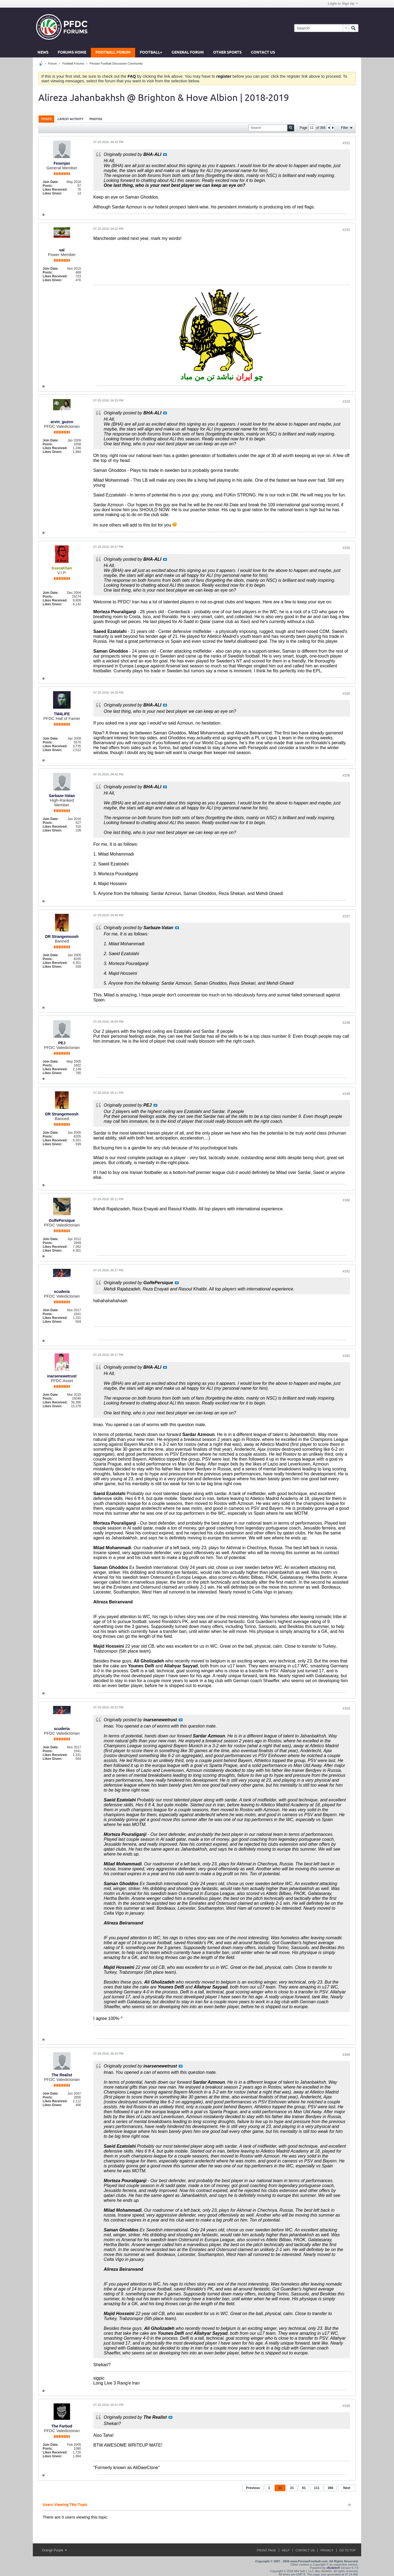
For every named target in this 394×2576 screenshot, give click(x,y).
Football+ (151, 52)
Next (346, 2488)
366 (330, 2488)
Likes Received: (55, 189)
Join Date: (51, 182)
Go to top (347, 2550)
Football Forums (73, 63)
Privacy (326, 2550)
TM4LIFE (62, 714)
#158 (346, 1023)
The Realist (62, 2075)
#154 (346, 548)
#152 (346, 230)
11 (280, 2488)
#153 (346, 401)
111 (317, 2488)
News (42, 52)
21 (292, 2488)
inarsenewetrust (61, 1376)
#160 (346, 1200)
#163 (346, 1708)
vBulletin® (333, 2567)
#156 (346, 775)
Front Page (266, 2550)
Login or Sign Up (343, 3)
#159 (346, 1094)
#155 (346, 694)
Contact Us (263, 52)
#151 (346, 143)
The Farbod (61, 2426)
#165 (346, 2406)
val (61, 250)
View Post (165, 154)
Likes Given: (52, 193)
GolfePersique (62, 1220)
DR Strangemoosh (62, 936)
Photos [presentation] (95, 119)
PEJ (61, 1043)
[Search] (321, 28)
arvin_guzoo (62, 422)
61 (304, 2488)
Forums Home (72, 52)
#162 (346, 1356)
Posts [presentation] (46, 119)
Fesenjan (62, 163)
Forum (52, 63)
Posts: (48, 186)
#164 (346, 2055)
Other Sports (227, 52)
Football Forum (113, 52)
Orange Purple (54, 2550)
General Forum (188, 52)
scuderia (62, 1291)
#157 (346, 916)
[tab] (46, 119)
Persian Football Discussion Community (116, 63)
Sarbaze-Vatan (62, 795)
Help (286, 2550)
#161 (346, 1271)
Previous (253, 2488)
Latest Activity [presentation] (70, 119)
